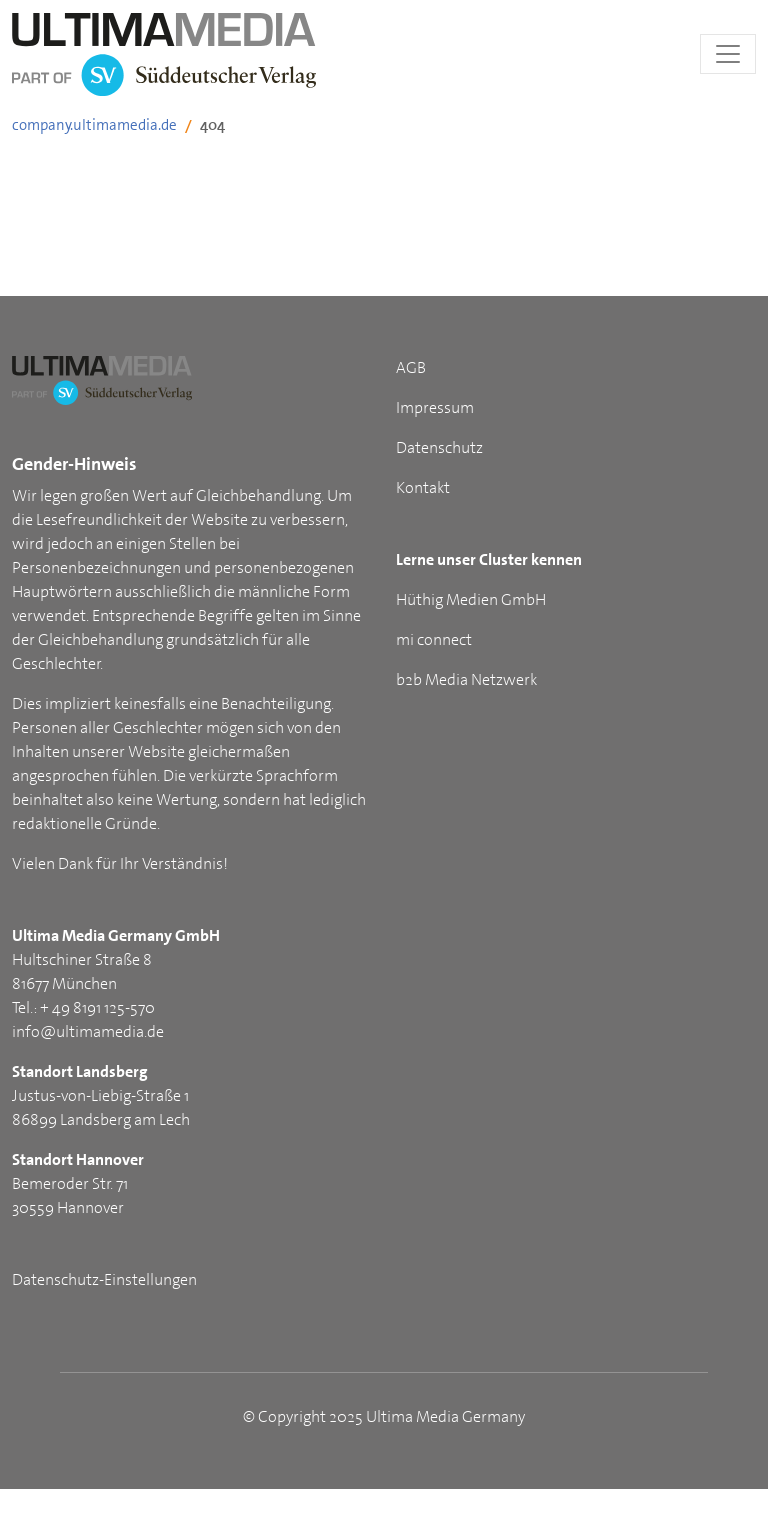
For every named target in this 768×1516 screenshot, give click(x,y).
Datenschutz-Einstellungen (104, 1279)
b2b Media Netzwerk (466, 679)
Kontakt (423, 487)
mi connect (434, 639)
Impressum (435, 407)
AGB (411, 367)
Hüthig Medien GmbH (471, 599)
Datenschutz (439, 447)
